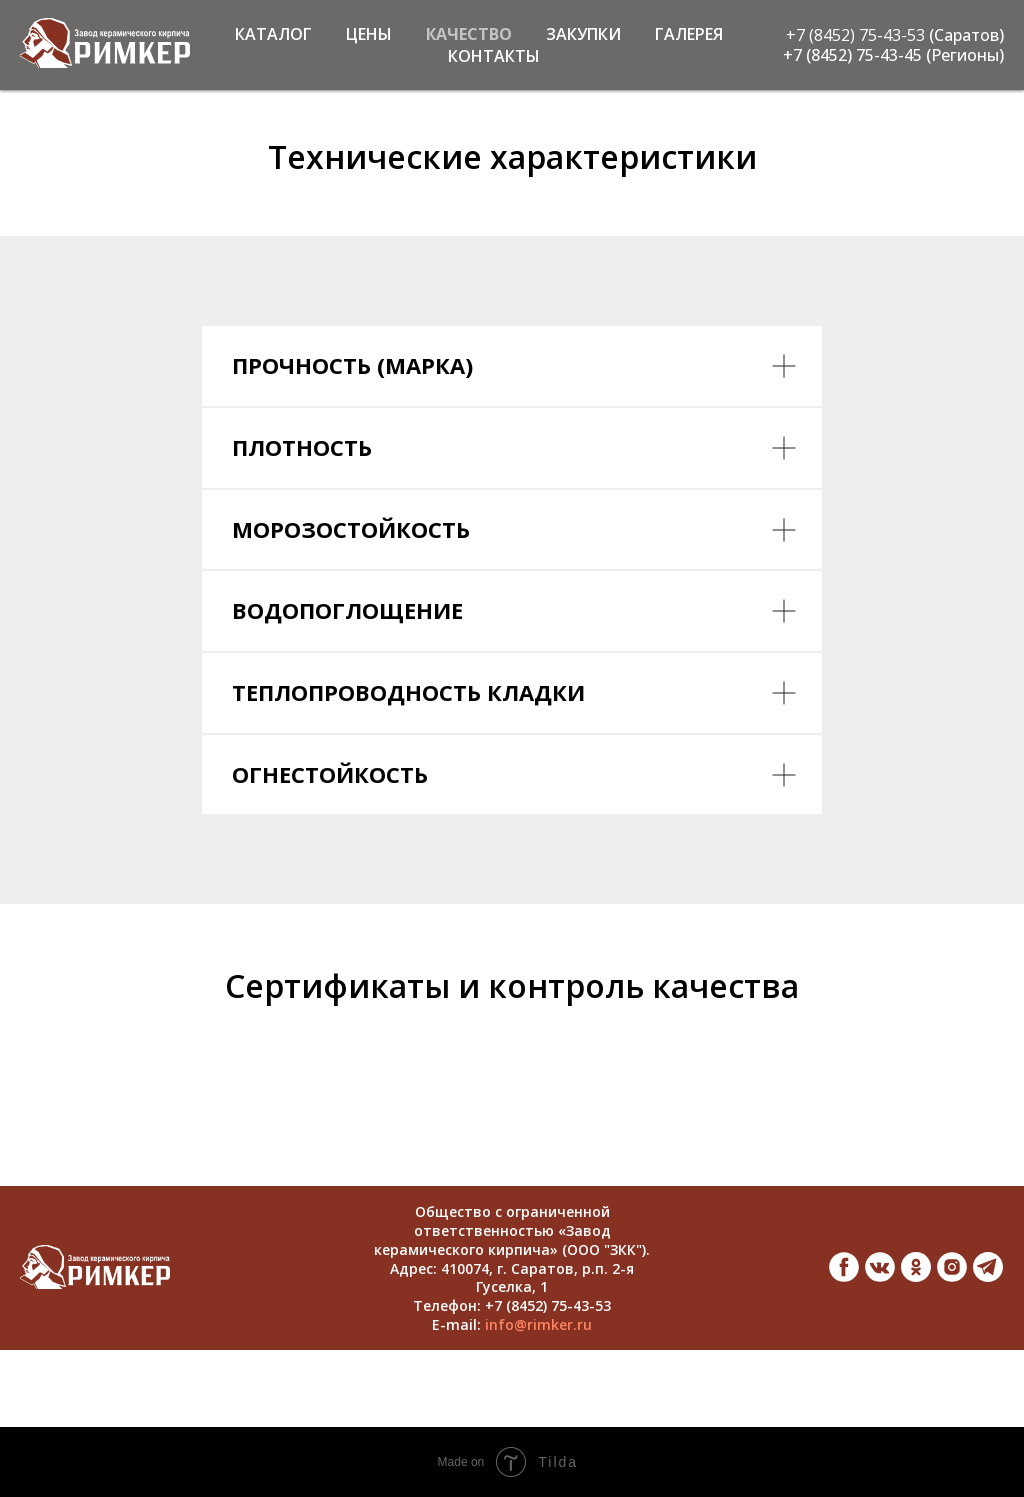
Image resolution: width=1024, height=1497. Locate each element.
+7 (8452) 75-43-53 (855, 35)
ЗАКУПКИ (583, 34)
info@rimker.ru (538, 1324)
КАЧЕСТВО (469, 34)
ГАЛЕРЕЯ (689, 34)
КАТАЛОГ (273, 34)
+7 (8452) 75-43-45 (852, 55)
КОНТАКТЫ (494, 56)
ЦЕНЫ (369, 34)
